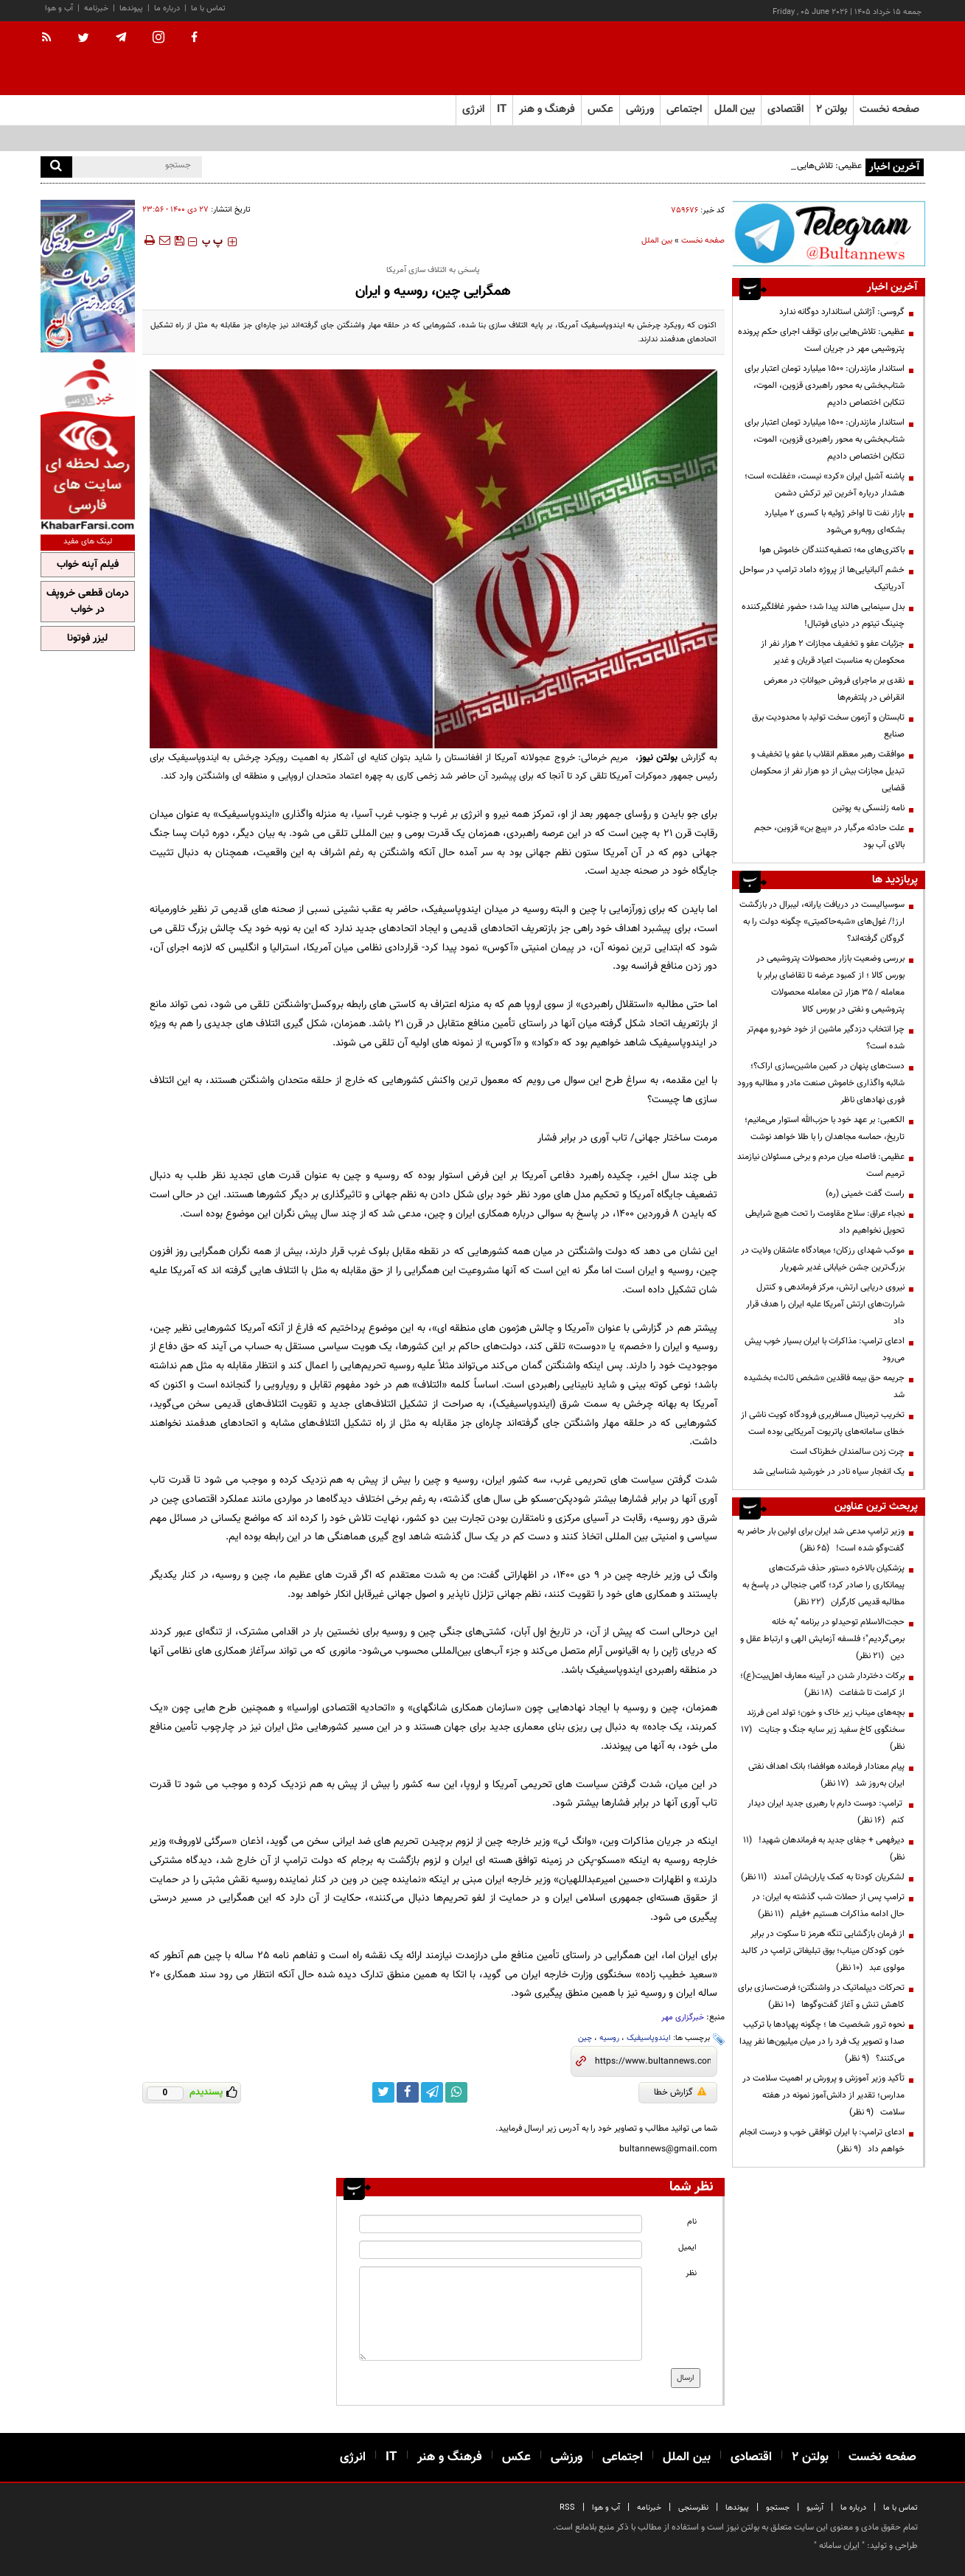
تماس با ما (208, 8)
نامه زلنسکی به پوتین (868, 808)
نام (692, 2221)
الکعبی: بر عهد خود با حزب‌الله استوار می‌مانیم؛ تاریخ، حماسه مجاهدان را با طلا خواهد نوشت (825, 1128)
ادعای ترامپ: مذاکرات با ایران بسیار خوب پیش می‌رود (825, 1349)
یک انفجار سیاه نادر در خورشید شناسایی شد (829, 1471)
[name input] (500, 2224)
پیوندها (131, 8)
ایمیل (687, 2247)
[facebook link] (408, 2092)
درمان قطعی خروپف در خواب (87, 601)
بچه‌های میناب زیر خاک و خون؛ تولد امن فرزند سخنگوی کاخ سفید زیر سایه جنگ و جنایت (823, 1729)
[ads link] (828, 233)
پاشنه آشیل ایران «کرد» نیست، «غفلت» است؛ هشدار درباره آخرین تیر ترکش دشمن (825, 485)
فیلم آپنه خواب (88, 565)
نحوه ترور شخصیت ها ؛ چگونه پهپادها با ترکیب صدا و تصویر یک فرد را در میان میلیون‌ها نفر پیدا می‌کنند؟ (822, 2041)
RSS (567, 2508)
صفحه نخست (889, 109)
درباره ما (167, 8)
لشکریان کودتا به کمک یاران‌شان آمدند (823, 1877)
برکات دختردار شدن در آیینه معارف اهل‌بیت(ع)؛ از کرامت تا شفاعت (822, 1684)
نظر (691, 2273)
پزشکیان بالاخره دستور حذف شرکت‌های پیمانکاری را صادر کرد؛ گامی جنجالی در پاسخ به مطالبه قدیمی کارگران (823, 1585)
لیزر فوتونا (87, 638)
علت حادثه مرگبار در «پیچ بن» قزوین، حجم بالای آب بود (829, 836)
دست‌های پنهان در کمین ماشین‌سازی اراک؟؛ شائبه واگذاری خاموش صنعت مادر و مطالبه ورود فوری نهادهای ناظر (821, 1083)
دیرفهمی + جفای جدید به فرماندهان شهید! (824, 1849)
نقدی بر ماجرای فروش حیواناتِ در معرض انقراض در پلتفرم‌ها (834, 689)
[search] (56, 167)
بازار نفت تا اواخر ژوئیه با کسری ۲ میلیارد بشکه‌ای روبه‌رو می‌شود (834, 522)
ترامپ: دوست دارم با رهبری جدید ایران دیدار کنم (826, 1812)
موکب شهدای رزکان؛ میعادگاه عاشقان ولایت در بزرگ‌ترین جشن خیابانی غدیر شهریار (823, 1259)
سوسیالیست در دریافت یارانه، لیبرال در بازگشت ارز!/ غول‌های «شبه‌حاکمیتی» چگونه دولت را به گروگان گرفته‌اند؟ (822, 921)
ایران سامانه (839, 2545)
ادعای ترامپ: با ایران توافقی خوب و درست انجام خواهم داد (822, 2141)
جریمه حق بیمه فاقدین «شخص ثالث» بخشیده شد (824, 1386)
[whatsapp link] (456, 2092)
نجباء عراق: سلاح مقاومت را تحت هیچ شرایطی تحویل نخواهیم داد (825, 1222)
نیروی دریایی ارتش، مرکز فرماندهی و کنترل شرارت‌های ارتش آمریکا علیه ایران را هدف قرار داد (825, 1304)
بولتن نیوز (658, 757)
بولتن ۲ (831, 109)
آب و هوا (59, 8)
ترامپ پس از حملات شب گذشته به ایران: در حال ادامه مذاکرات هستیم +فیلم (828, 1905)
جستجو (778, 2508)
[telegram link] (432, 2092)
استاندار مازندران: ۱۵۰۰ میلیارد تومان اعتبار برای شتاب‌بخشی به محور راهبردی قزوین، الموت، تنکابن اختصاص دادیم (825, 385)
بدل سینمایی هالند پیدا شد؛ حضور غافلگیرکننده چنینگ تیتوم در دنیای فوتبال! (823, 615)
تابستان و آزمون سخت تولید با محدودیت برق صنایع (828, 726)
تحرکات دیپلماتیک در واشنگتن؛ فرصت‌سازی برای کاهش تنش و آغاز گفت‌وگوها (821, 1996)
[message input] (500, 2313)
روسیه (609, 2038)
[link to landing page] (851, 58)
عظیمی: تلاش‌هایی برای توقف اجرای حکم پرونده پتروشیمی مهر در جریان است (821, 340)
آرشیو (815, 2508)
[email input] (500, 2250)
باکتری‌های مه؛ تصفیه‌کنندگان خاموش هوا (832, 550)
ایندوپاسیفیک (649, 2038)
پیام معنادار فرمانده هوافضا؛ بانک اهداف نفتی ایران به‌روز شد (826, 1775)
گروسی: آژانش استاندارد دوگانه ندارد (842, 311)
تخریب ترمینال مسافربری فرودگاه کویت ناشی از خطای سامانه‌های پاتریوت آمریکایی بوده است (823, 1423)
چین (585, 2038)
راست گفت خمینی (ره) (865, 1193)
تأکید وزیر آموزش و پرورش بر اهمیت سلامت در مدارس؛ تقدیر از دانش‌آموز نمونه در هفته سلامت (823, 2095)
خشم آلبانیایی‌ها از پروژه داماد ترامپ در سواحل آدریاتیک (822, 578)
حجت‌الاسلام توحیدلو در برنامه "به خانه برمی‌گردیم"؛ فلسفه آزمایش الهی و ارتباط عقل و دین (822, 1639)
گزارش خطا (680, 2092)
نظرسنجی (693, 2508)
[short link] (652, 2061)
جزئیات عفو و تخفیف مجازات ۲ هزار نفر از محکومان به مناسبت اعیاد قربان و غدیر (833, 652)
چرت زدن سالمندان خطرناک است (847, 1451)
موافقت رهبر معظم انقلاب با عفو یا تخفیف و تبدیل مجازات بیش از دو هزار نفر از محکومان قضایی (827, 771)
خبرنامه (96, 8)
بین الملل (656, 240)
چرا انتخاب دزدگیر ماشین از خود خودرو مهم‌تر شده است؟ (826, 1038)
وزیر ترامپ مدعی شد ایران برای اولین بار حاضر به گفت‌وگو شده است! (821, 1540)
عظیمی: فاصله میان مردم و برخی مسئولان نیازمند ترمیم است (821, 1165)
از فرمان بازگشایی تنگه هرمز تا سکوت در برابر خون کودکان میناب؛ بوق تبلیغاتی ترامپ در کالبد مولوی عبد (823, 1950)
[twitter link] (383, 2092)
